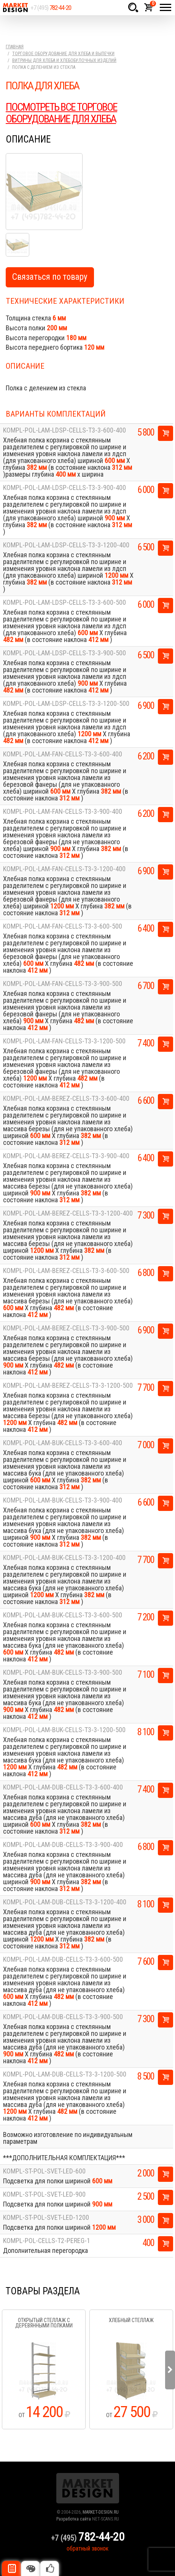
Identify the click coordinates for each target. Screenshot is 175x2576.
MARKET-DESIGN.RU (101, 2512)
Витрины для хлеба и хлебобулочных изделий (64, 60)
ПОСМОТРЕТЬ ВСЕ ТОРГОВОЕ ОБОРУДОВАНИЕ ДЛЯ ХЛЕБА (61, 113)
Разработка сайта (73, 2519)
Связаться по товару (50, 277)
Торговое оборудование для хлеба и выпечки (63, 53)
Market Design (15, 7)
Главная (15, 46)
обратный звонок (87, 2548)
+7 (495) (50, 7)
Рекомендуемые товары (49, 2568)
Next (170, 2370)
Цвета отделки (30, 2568)
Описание (11, 2568)
